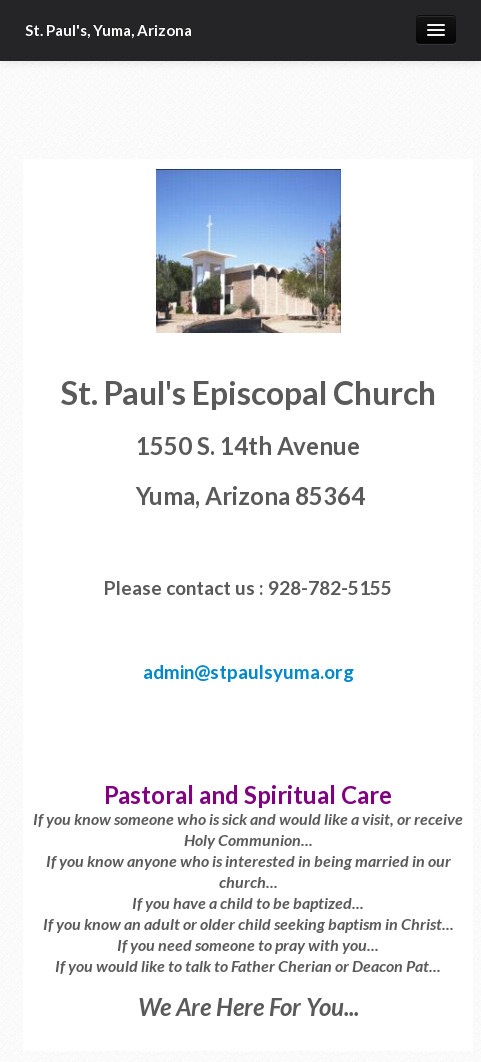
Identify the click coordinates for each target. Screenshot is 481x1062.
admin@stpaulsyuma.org (248, 671)
